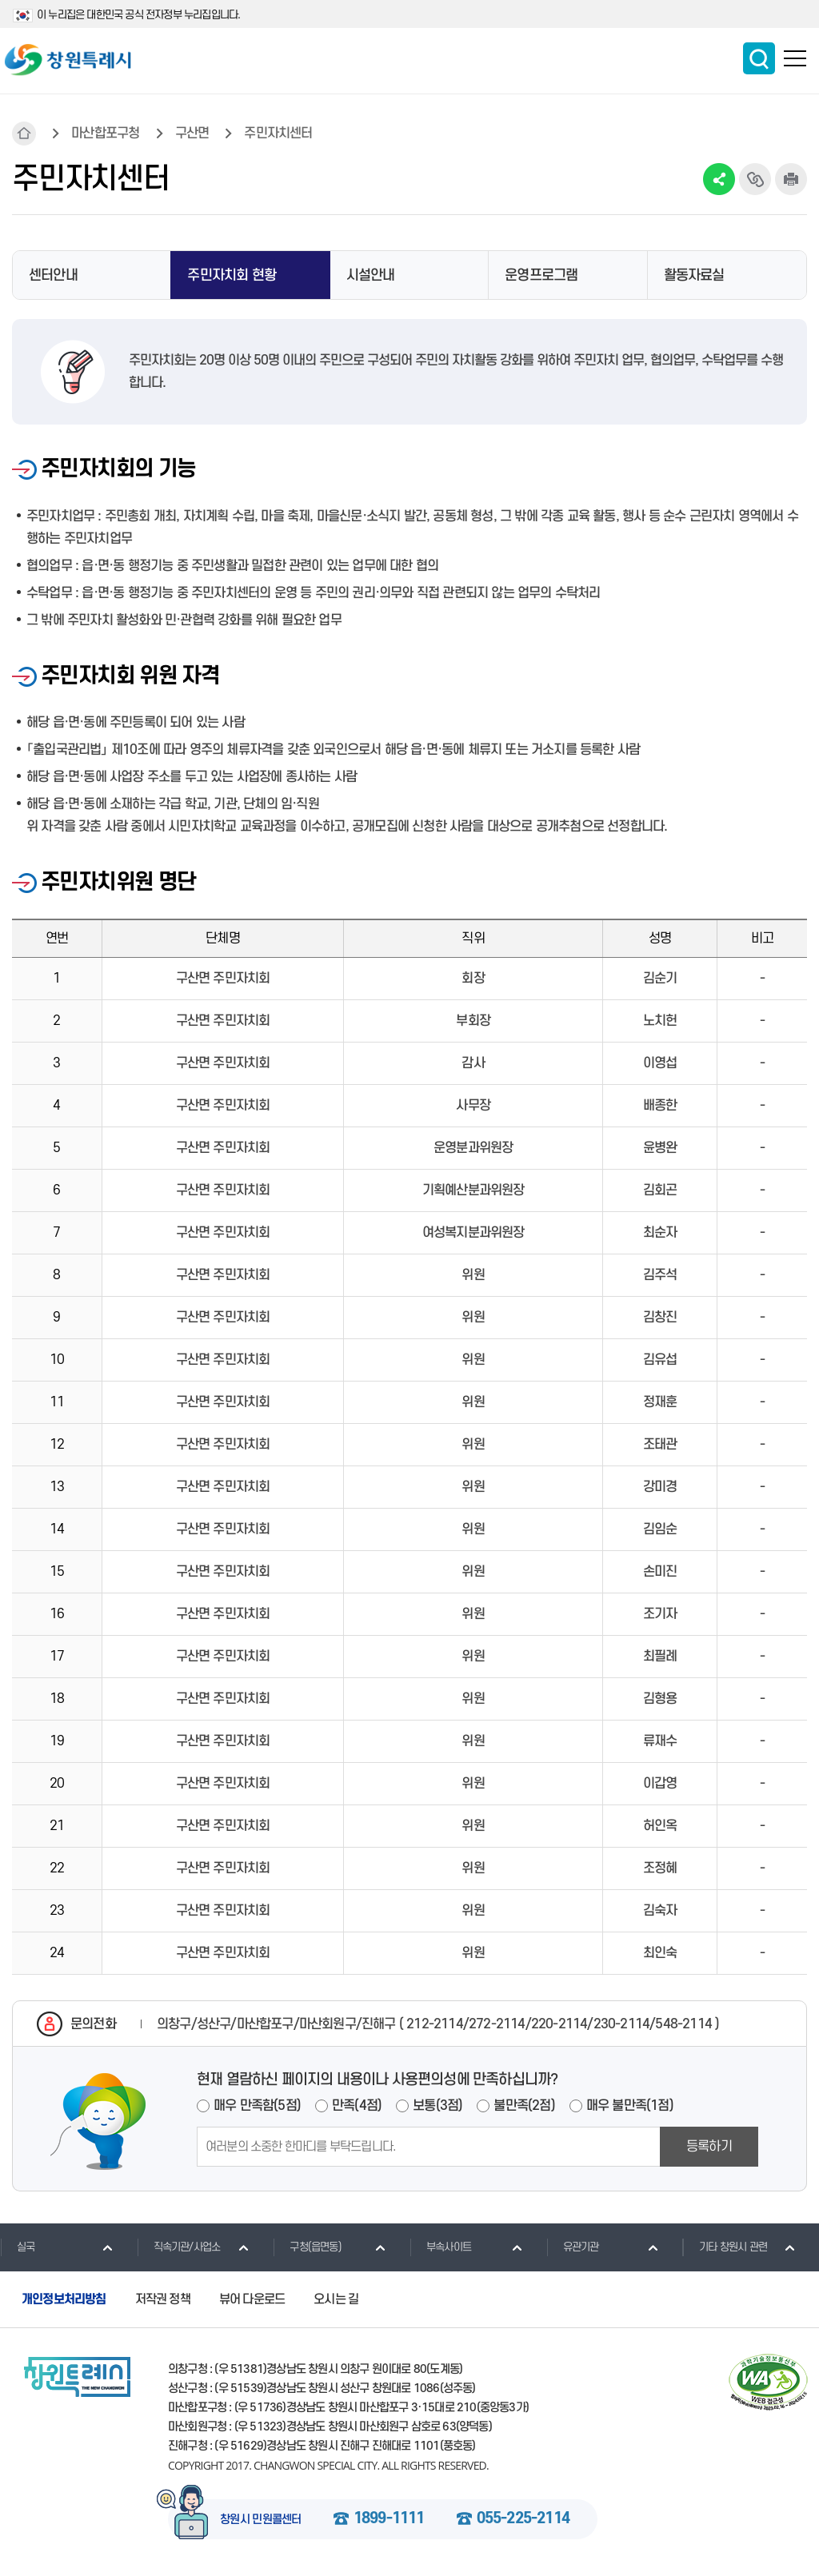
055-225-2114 (523, 2519)
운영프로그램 (541, 275)
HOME (24, 134)
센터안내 (53, 275)
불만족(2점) (523, 2106)
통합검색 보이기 (759, 58)
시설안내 (370, 275)
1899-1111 (389, 2519)
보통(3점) (437, 2106)
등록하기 (709, 2146)
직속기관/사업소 (179, 2246)
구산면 (192, 133)
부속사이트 (440, 2246)
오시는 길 (336, 2299)
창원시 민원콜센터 (261, 2520)
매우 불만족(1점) (629, 2106)
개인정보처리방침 (64, 2299)
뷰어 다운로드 (252, 2299)
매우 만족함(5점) (257, 2106)
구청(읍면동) (307, 2246)
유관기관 (572, 2246)
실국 (17, 2246)
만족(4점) (357, 2106)
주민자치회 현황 (231, 275)
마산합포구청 (105, 133)
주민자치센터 (278, 133)
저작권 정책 (162, 2299)
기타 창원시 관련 (724, 2246)
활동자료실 (694, 275)
